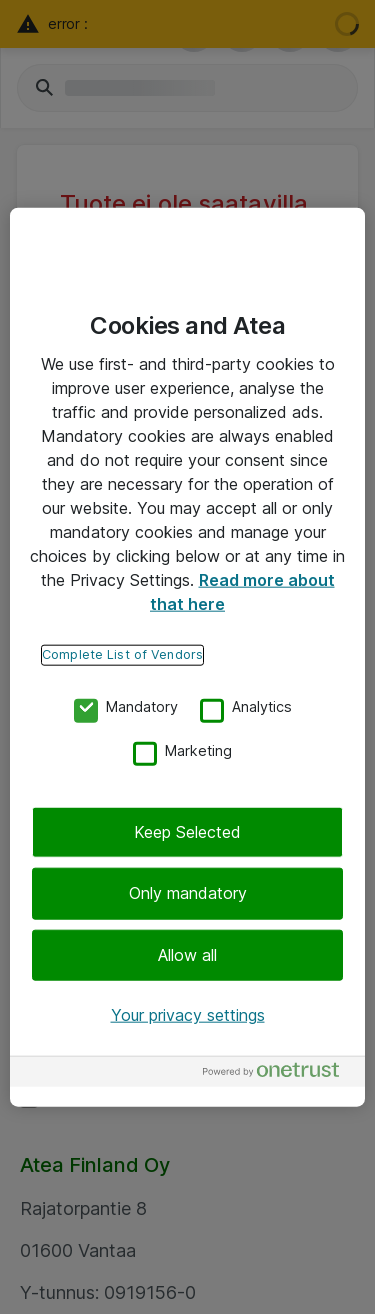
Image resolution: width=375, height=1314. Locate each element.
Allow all (187, 955)
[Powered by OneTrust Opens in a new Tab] (279, 1073)
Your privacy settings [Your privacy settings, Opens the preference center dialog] (188, 1015)
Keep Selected (187, 832)
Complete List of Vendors (122, 654)
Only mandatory (188, 893)
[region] (187, 657)
